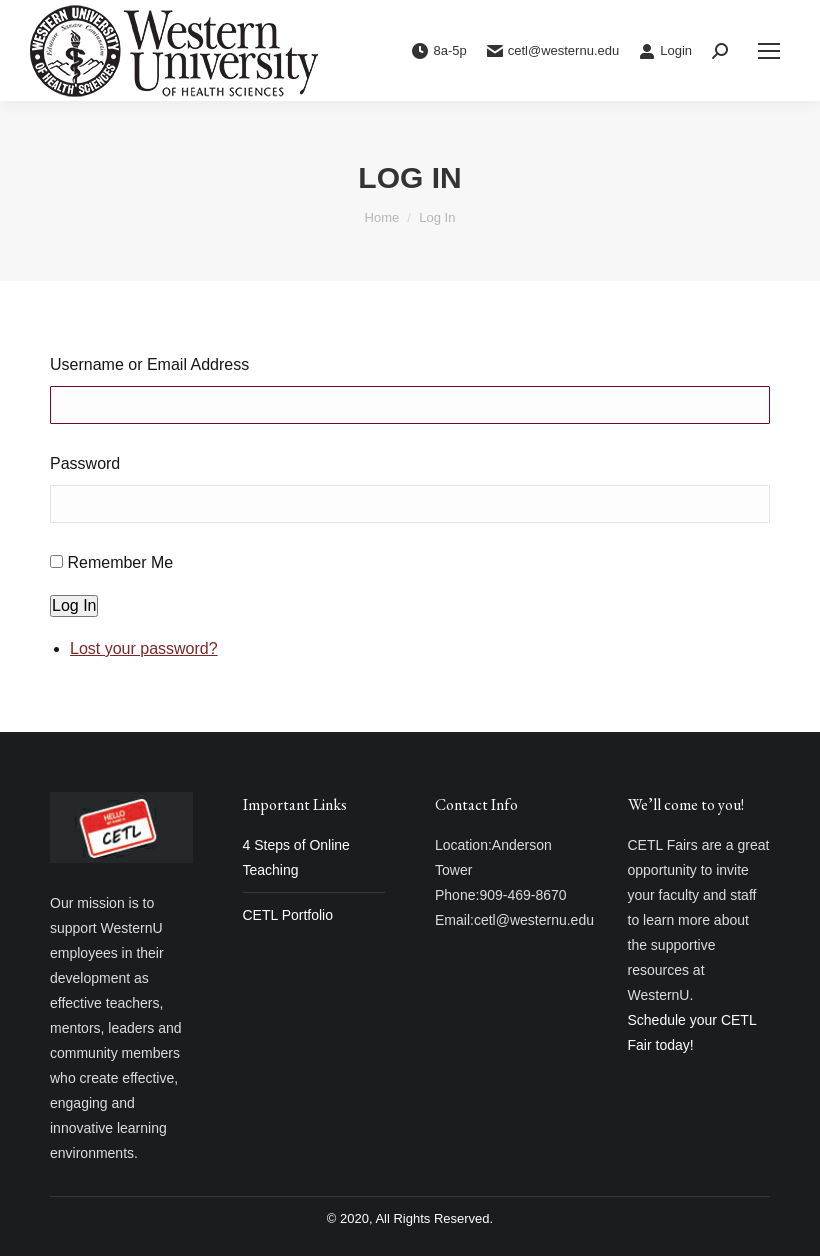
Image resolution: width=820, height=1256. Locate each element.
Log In (74, 605)
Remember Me (120, 562)
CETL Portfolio (288, 915)
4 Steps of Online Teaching (296, 857)
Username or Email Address (149, 364)
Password (85, 463)
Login (665, 51)
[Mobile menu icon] (769, 51)
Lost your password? (144, 648)
